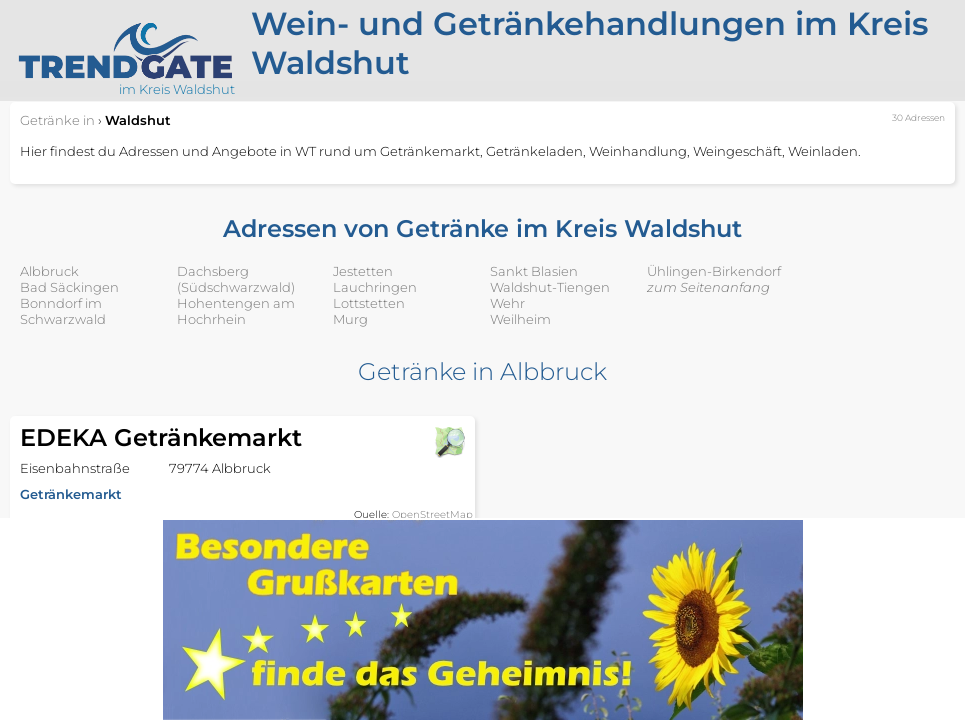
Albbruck (49, 271)
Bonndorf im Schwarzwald (63, 311)
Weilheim (520, 319)
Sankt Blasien (534, 271)
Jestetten (363, 271)
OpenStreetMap (432, 514)
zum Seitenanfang (708, 287)
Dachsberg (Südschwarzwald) (236, 279)
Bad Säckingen (69, 287)
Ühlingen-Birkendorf (714, 271)
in (57, 120)
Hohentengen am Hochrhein (236, 311)
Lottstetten (369, 303)
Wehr (507, 303)
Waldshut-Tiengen (550, 287)
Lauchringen (375, 287)
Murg (350, 319)
